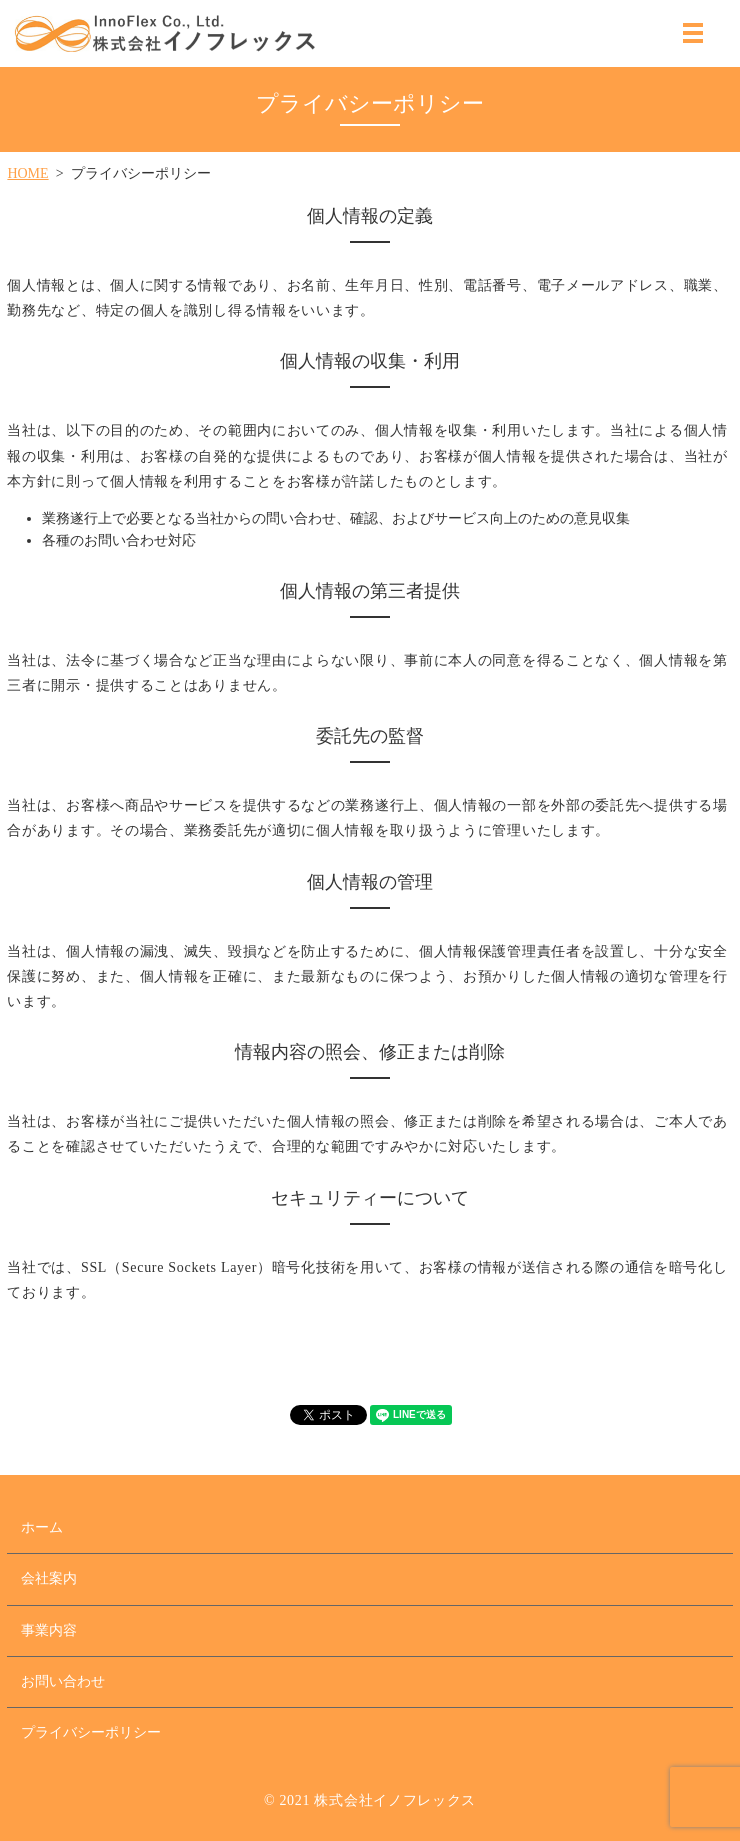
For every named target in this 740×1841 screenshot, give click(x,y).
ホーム (42, 1527)
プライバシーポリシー (91, 1732)
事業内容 (49, 1630)
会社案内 (49, 1578)
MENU (693, 33)
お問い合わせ (63, 1681)
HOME (27, 173)
